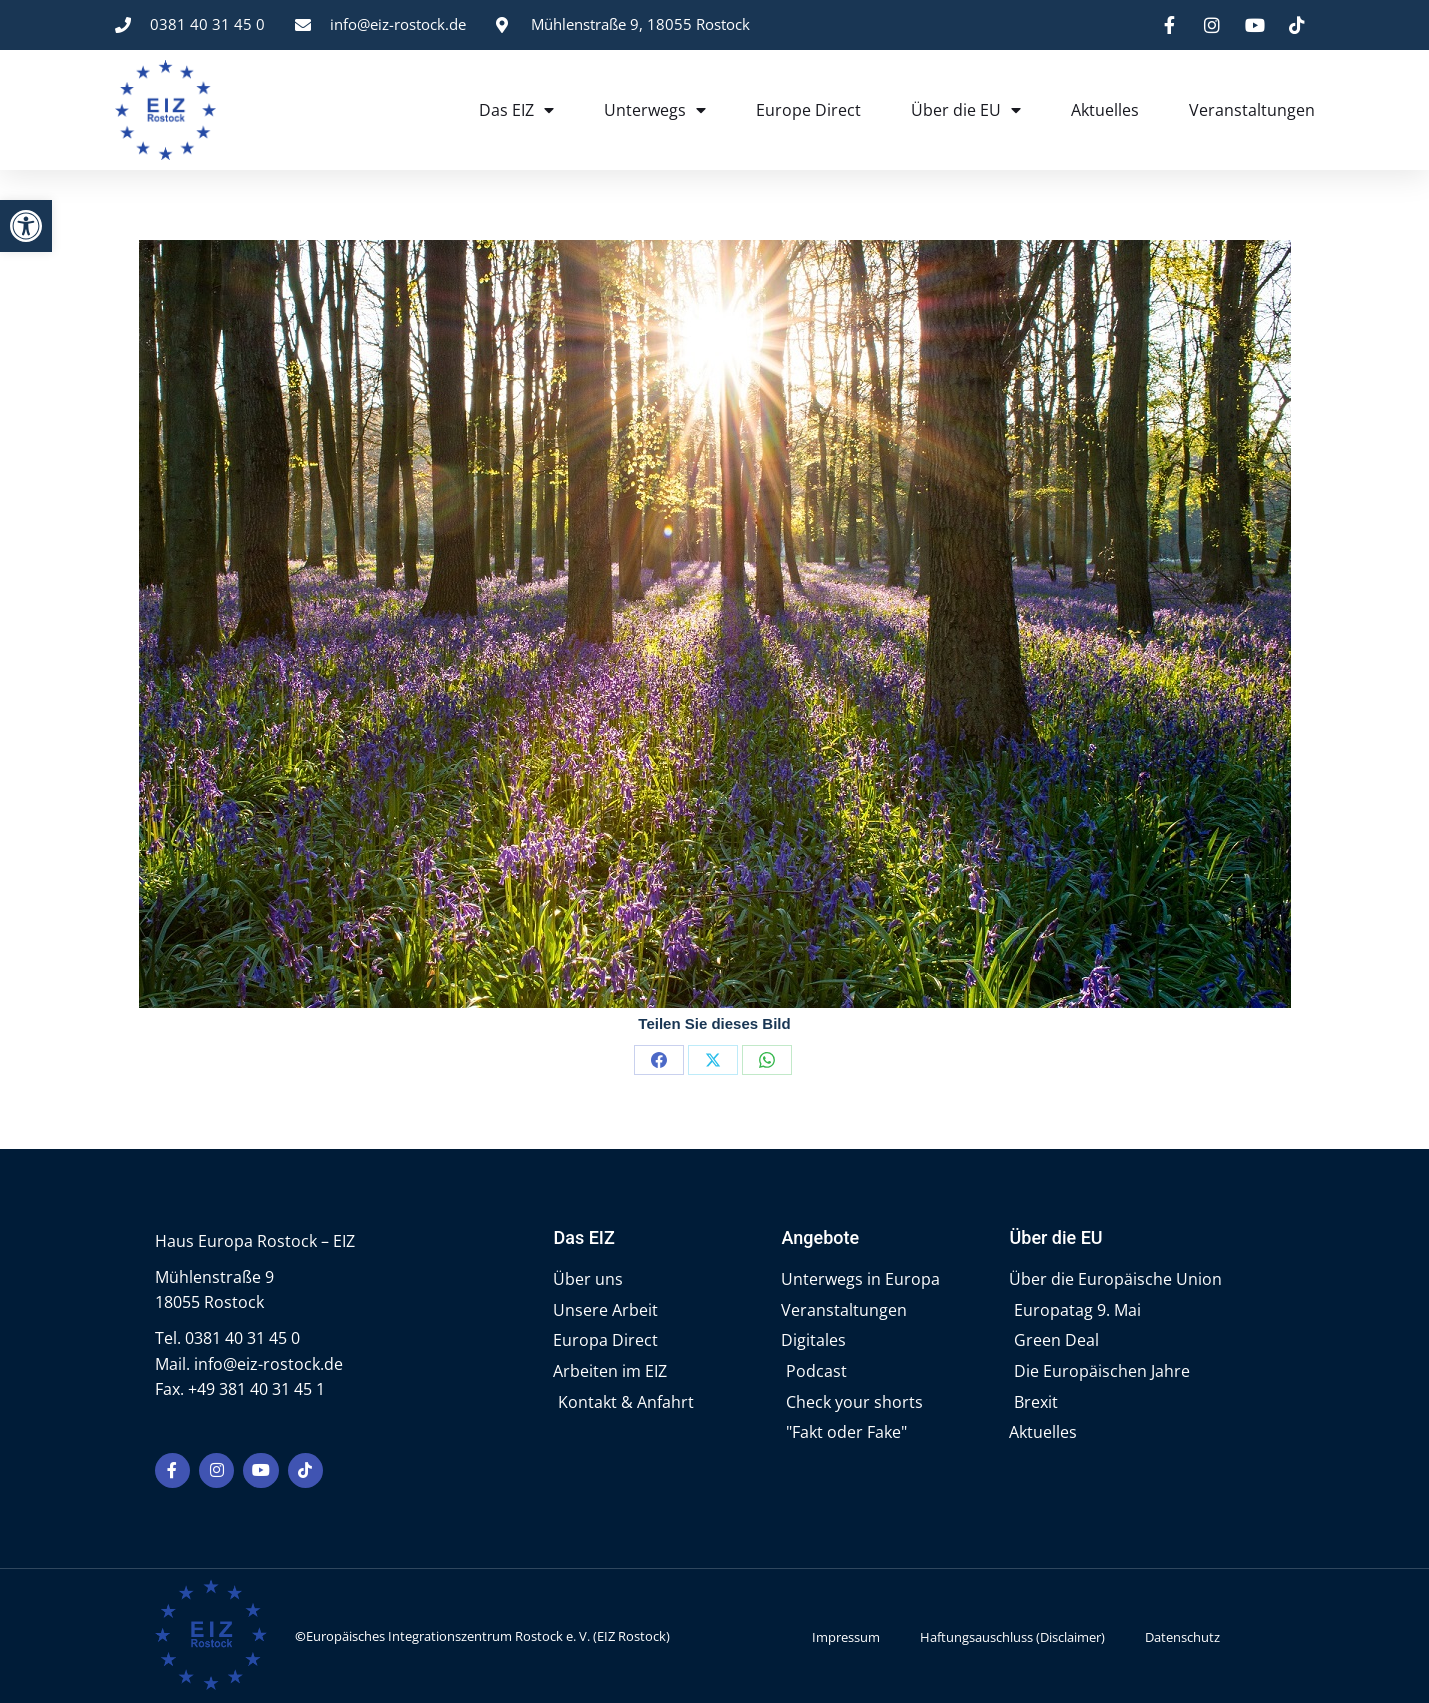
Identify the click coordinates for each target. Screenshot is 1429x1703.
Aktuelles (1105, 110)
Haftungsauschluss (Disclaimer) (1012, 1635)
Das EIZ (516, 110)
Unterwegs (655, 110)
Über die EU (966, 110)
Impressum (846, 1635)
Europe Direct (808, 110)
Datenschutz (1182, 1635)
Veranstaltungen (1252, 110)
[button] (26, 226)
